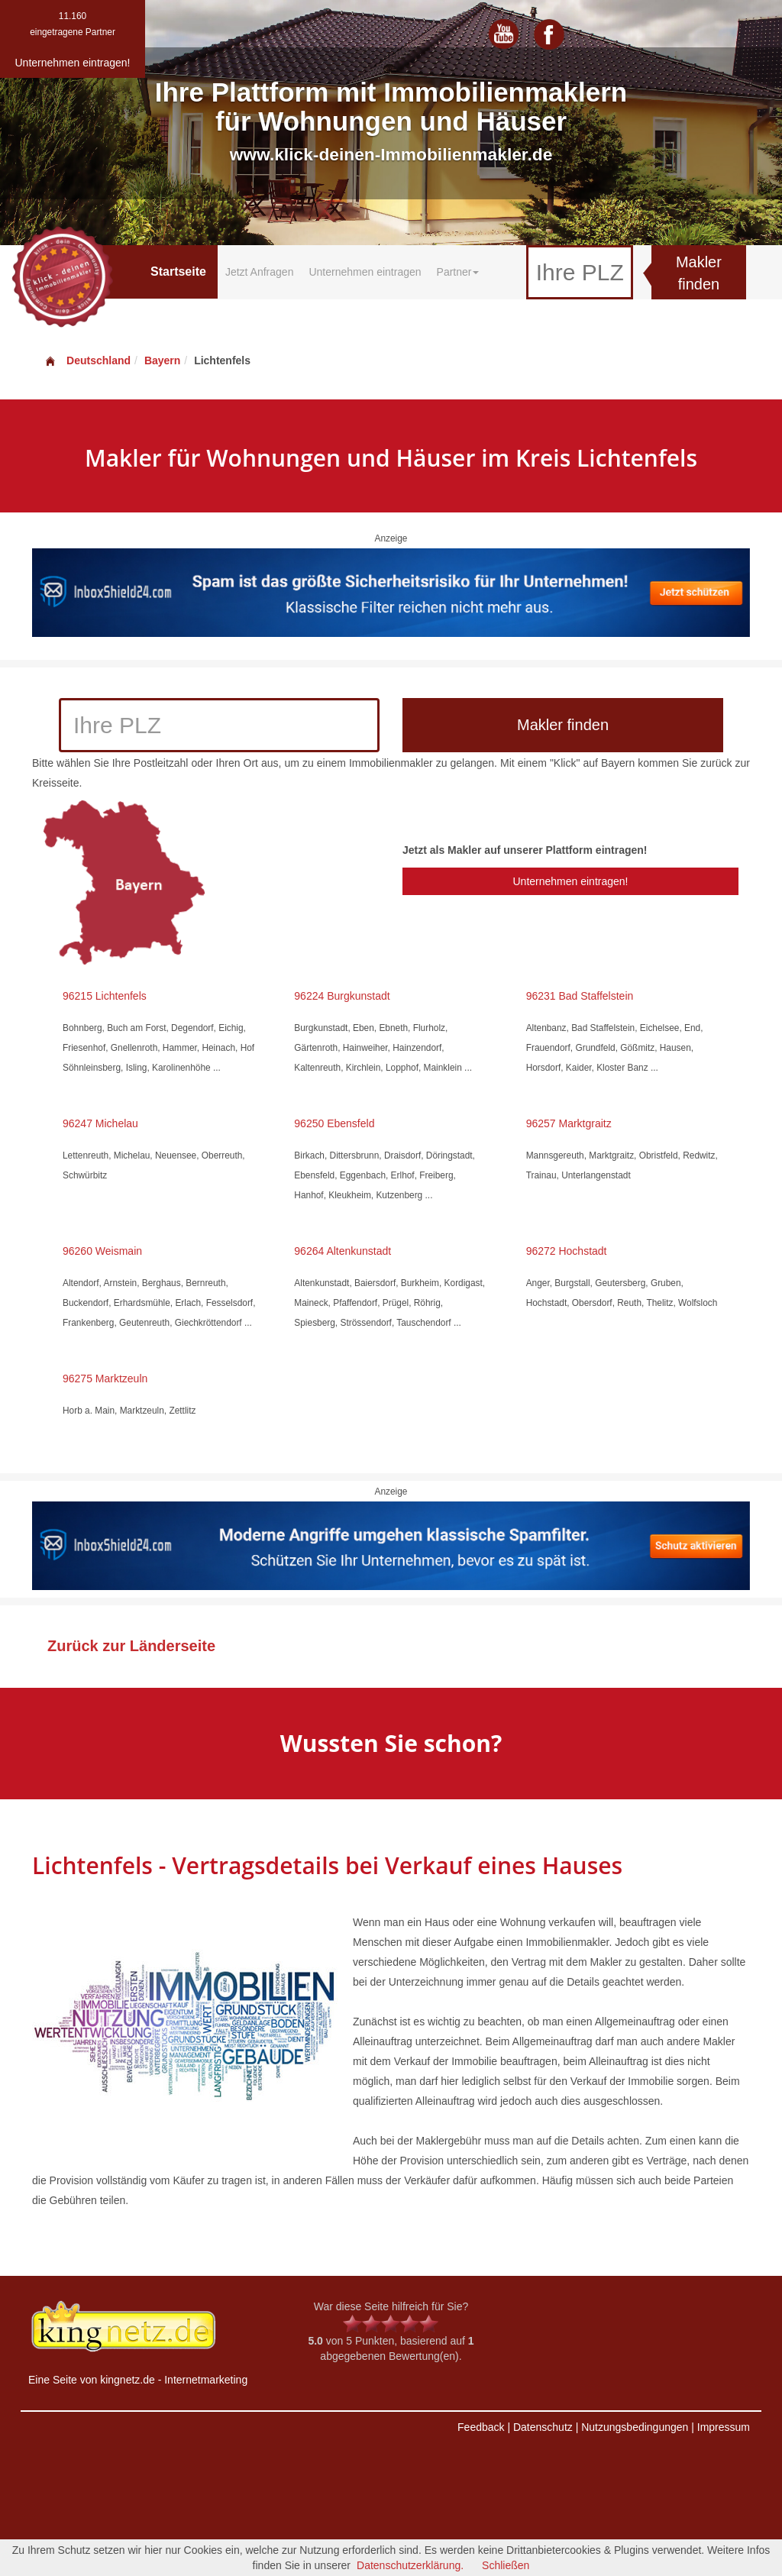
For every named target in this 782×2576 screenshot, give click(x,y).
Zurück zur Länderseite (131, 1645)
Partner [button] (458, 272)
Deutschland (87, 360)
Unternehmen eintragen (365, 272)
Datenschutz (543, 2427)
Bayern (162, 360)
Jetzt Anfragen (259, 272)
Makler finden (699, 273)
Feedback (480, 2427)
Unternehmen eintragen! (570, 881)
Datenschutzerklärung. (410, 2565)
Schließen (505, 2565)
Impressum (723, 2427)
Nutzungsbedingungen (634, 2427)
